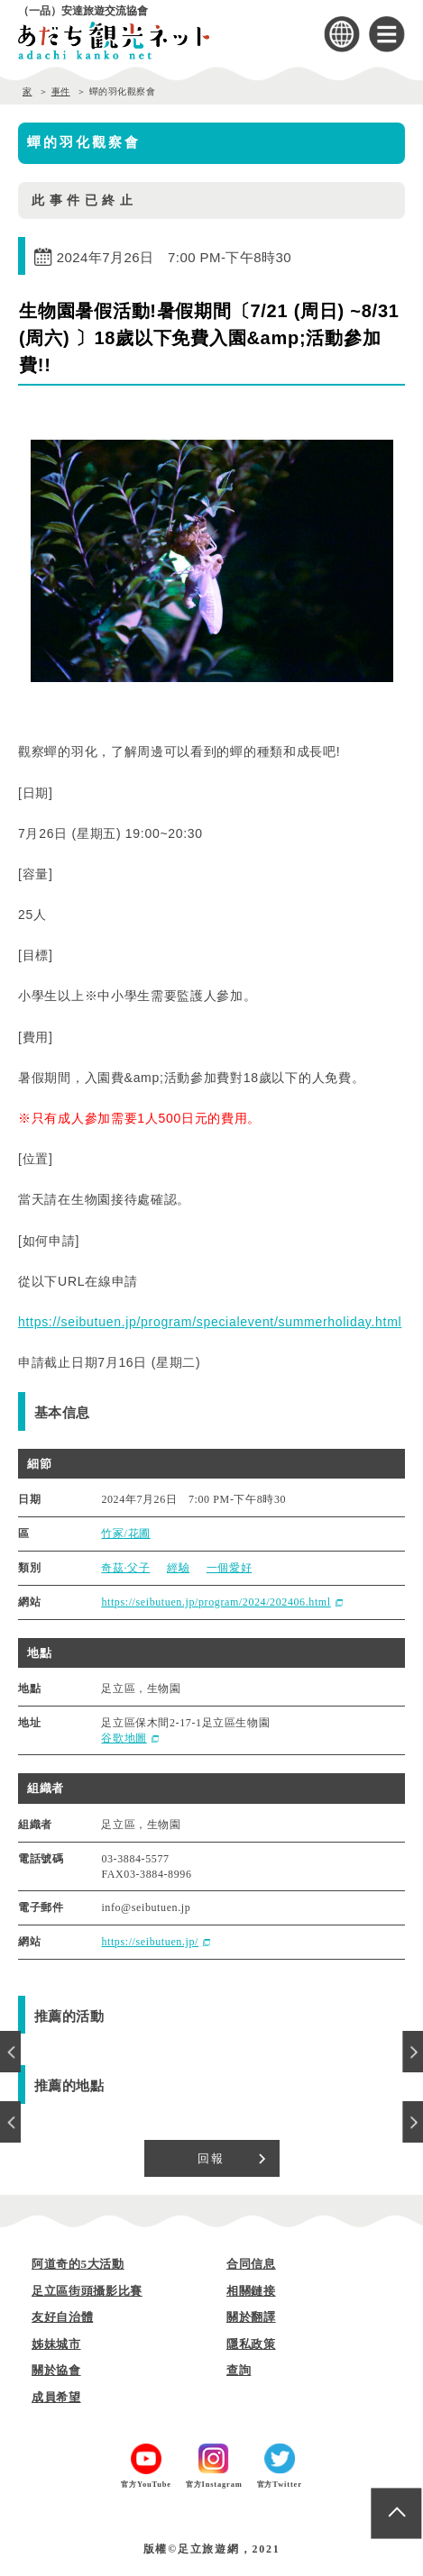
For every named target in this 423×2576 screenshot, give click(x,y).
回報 (211, 2158)
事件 (60, 91)
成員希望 (56, 2397)
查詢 (238, 2370)
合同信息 (251, 2264)
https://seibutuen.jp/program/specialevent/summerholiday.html (209, 1322)
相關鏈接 (251, 2291)
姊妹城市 (56, 2344)
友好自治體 (62, 2317)
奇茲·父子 (125, 1567)
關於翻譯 (251, 2317)
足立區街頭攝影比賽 (87, 2291)
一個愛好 (229, 1567)
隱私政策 (251, 2344)
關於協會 (56, 2370)
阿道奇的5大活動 (78, 2264)
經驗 (178, 1567)
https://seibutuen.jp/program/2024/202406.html (215, 1602)
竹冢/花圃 (125, 1533)
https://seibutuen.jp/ (149, 1941)
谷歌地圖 (123, 1738)
